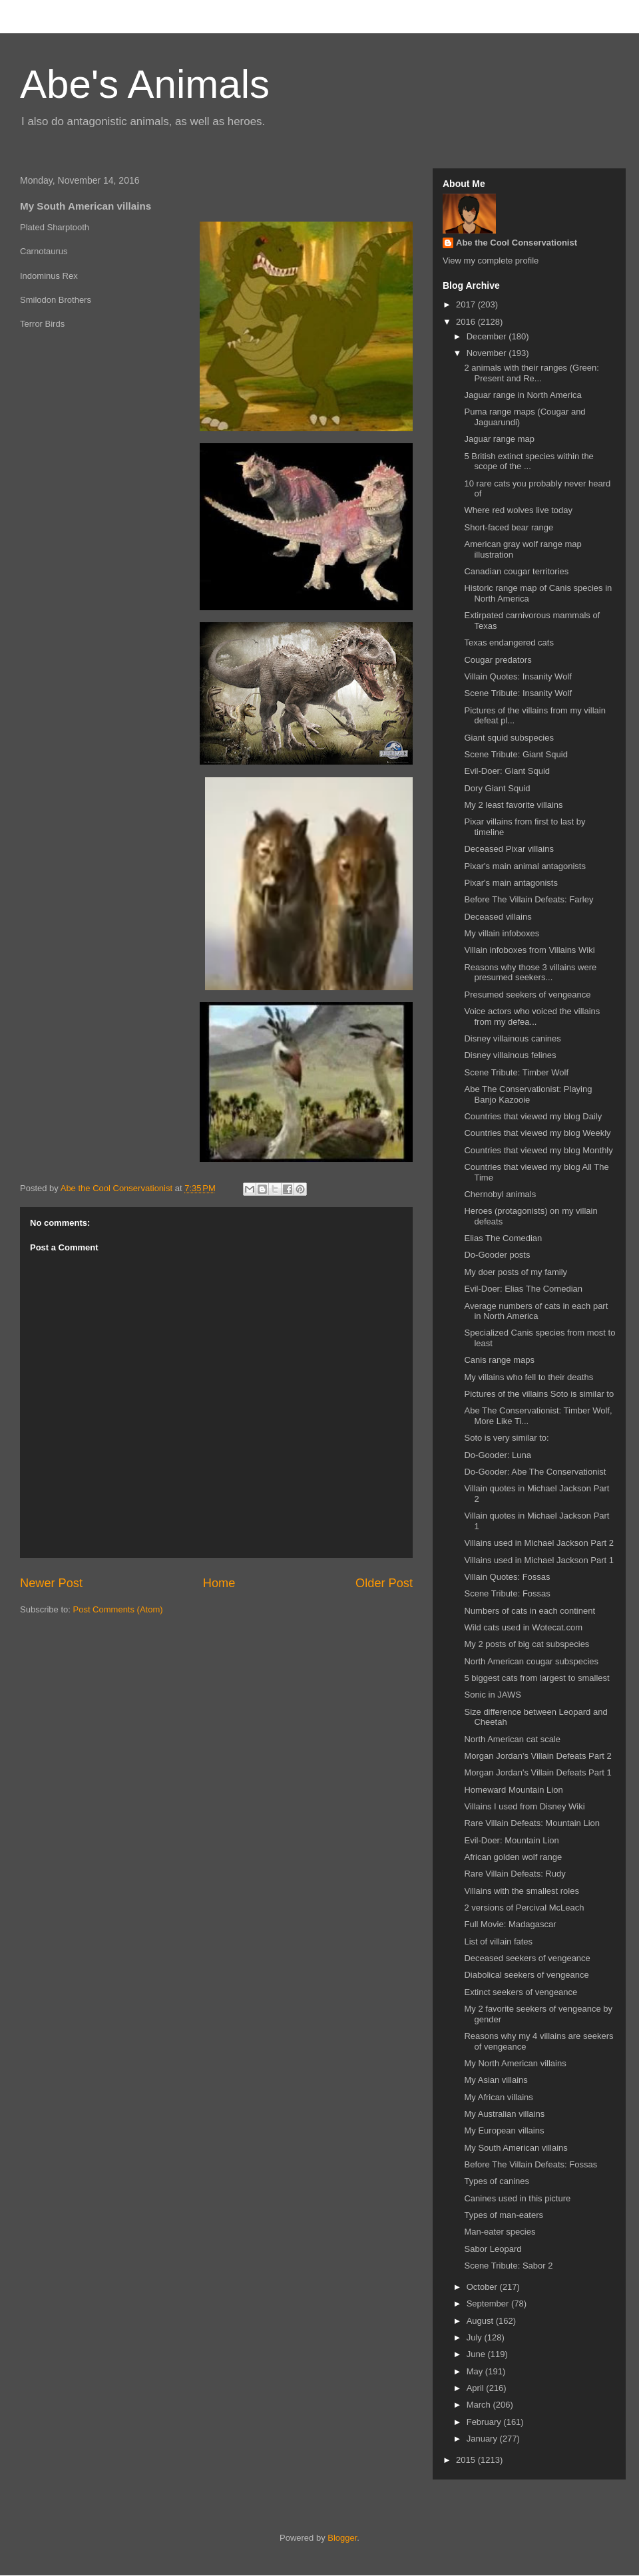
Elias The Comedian (503, 1238)
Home (219, 1583)
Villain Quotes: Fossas (507, 1577)
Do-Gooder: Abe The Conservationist (535, 1472)
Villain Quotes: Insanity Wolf (517, 676)
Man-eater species (499, 2232)
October (483, 2287)
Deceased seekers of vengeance (527, 1958)
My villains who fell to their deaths (528, 1377)
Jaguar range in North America (522, 395)
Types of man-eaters (503, 2215)
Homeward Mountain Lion (513, 1790)
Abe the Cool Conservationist (516, 243)
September (489, 2303)
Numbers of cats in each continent (529, 1611)
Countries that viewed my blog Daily (533, 1116)
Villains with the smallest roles (521, 1891)
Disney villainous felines (510, 1055)
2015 (467, 2460)
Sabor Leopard (492, 2249)
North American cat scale (512, 1739)
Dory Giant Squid (497, 788)
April (477, 2388)
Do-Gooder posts (497, 1255)
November (488, 353)
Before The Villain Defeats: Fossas (530, 2164)
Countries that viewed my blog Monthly (538, 1150)
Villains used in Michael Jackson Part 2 (539, 1543)
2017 (467, 304)
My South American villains (515, 2148)
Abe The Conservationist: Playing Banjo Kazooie (528, 1094)
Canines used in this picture (517, 2198)
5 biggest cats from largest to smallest (536, 1678)
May (476, 2371)
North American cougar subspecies (531, 1661)
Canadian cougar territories (516, 571)
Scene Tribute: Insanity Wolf (518, 693)
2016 (467, 322)
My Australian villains (504, 2114)
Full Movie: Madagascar (510, 1924)
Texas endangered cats (508, 642)
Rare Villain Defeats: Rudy (514, 1874)
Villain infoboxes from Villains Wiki (529, 950)
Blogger (342, 2538)
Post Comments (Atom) (118, 1609)
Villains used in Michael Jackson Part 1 (539, 1560)
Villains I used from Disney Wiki (524, 1806)
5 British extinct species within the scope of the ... (528, 461)
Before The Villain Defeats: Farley (528, 899)
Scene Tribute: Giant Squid (515, 754)
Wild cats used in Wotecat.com (523, 1627)
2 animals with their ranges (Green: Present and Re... (531, 373)
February (485, 2422)
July (476, 2337)
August (481, 2321)
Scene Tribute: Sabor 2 (508, 2266)
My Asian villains (495, 2080)
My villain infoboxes (501, 933)
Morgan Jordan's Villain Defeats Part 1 (537, 1772)
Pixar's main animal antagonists (524, 866)
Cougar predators (497, 660)
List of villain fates (498, 1941)
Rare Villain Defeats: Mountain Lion (532, 1823)
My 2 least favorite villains (513, 805)
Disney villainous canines (512, 1038)
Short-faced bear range (508, 527)
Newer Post (51, 1583)
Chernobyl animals (500, 1194)
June (477, 2354)
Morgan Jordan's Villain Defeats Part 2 (537, 1756)
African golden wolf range (513, 1857)
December (488, 336)
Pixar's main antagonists (511, 883)
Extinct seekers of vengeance (520, 1992)
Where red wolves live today (518, 510)
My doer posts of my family (515, 1272)
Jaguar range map (499, 439)
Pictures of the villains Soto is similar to (539, 1394)
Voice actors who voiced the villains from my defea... (532, 1016)
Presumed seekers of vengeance (527, 995)
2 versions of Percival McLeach (524, 1908)
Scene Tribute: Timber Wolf (516, 1072)
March (480, 2405)
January (483, 2439)
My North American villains (515, 2063)
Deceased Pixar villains (508, 849)
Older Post (384, 1583)
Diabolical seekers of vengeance (526, 1975)
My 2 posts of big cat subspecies (526, 1644)
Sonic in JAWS (492, 1695)
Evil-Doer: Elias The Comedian (523, 1289)
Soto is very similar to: (506, 1438)
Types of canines (496, 2181)
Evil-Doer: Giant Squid (507, 771)
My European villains (504, 2130)
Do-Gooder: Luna (497, 1455)
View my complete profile (490, 261)
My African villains (498, 2097)
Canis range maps (499, 1360)
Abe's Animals (145, 84)
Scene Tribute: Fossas (507, 1593)
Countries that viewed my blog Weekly (537, 1133)
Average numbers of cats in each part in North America (536, 1311)
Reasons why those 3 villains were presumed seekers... (530, 972)
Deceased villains (497, 917)
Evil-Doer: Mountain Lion (511, 1840)
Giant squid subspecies (508, 738)
